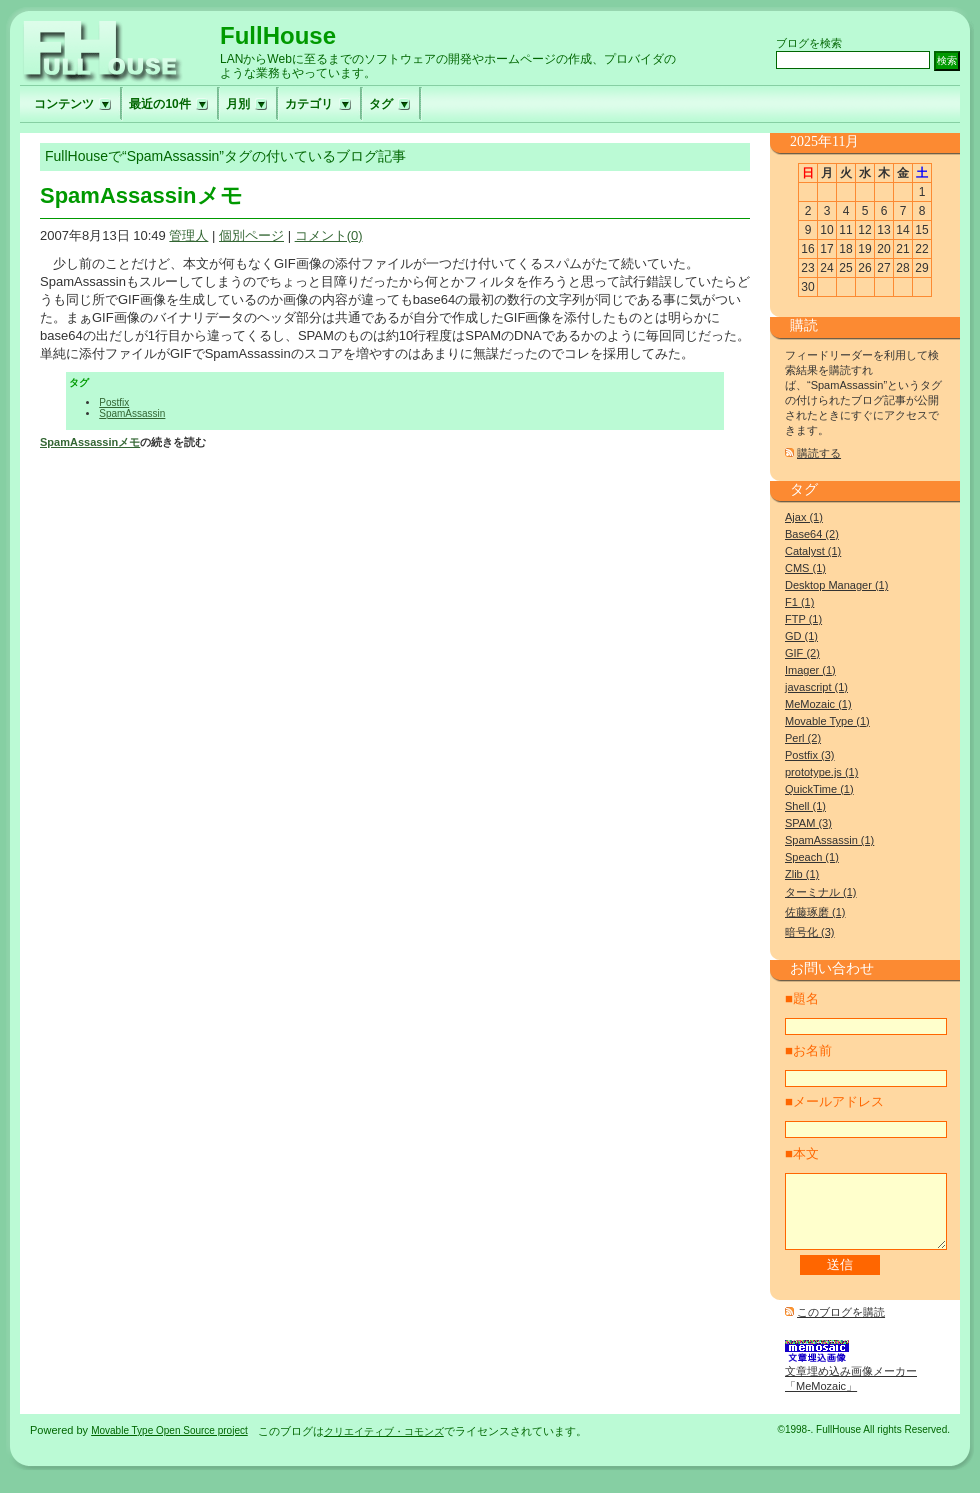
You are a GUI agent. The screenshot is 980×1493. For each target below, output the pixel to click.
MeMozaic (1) (818, 704)
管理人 (188, 235)
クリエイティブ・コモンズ (384, 1446)
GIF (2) (802, 653)
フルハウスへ (120, 48)
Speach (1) (812, 857)
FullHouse (278, 35)
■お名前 (808, 1050)
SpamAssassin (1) (829, 840)
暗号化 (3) (810, 932)
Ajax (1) (804, 517)
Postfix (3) (810, 755)
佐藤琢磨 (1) (815, 912)
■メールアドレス (834, 1101)
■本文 (802, 1153)
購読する (819, 453)
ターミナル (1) (821, 892)
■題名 (802, 998)
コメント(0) (329, 235)
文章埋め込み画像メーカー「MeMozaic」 (851, 1388)
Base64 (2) (812, 534)
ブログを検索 (809, 43)
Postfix (114, 402)
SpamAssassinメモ (141, 195)
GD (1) (801, 636)
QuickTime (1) (819, 789)
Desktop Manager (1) (836, 585)
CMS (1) (805, 568)
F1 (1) (799, 602)
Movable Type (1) (827, 721)
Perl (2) (803, 738)
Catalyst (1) (813, 551)
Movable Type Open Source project (169, 1445)
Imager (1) (810, 670)
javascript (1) (816, 687)
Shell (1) (805, 806)
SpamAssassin (132, 413)
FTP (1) (803, 619)
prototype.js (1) (821, 772)
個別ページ (251, 235)
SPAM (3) (808, 823)
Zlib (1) (802, 874)
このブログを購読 (841, 1327)
